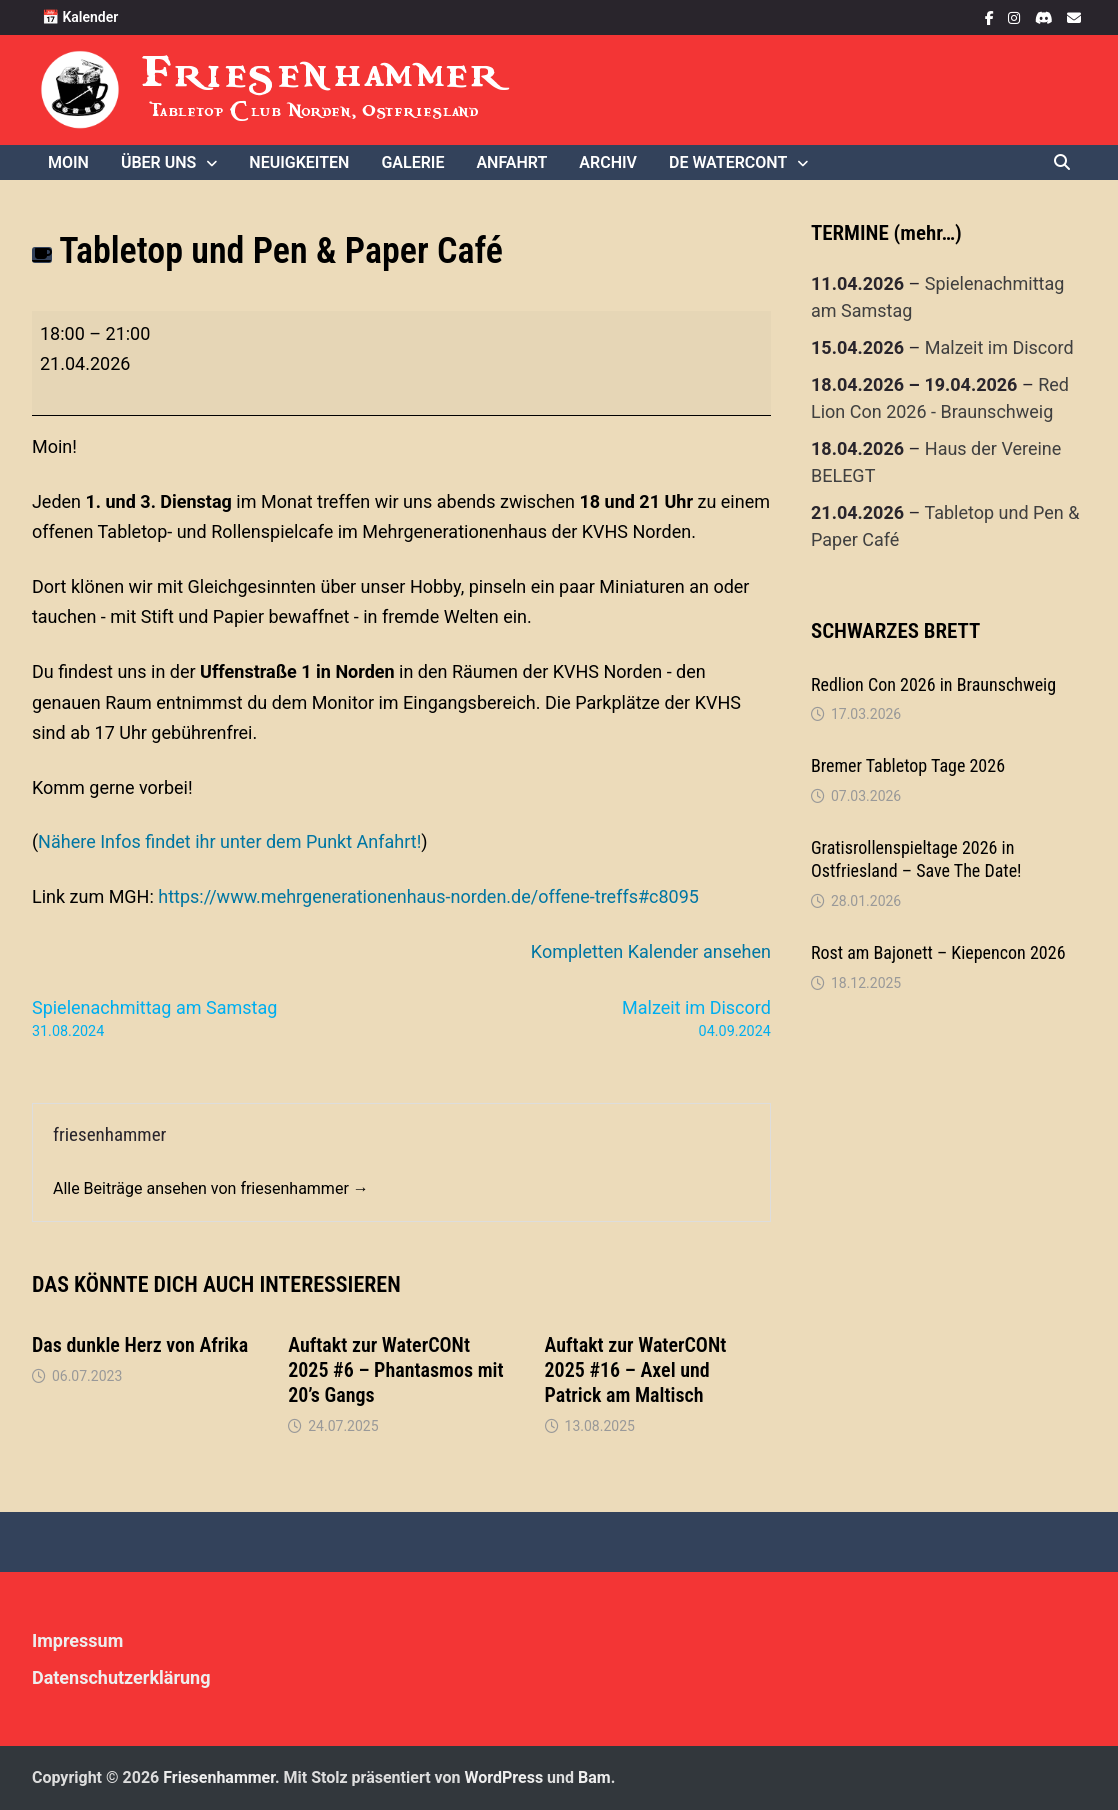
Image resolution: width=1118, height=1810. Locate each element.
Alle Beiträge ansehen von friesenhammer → (211, 1188)
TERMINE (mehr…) (886, 233)
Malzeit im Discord (999, 347)
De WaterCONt (728, 162)
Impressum (77, 1640)
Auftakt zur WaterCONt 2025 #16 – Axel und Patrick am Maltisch (636, 1370)
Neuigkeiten (299, 162)
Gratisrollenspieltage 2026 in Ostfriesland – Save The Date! (916, 859)
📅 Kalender (80, 17)
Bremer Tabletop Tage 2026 (908, 765)
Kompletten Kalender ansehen (651, 951)
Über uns (158, 162)
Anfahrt (511, 162)
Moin (68, 162)
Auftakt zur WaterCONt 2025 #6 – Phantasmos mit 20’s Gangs (395, 1370)
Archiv (608, 162)
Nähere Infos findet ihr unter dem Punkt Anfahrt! (229, 841)
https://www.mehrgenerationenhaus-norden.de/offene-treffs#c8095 (428, 896)
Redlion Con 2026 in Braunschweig (933, 684)
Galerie (412, 162)
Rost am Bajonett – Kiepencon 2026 (938, 952)
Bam (594, 1777)
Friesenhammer (323, 72)
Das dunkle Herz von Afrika (140, 1345)
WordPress (503, 1777)
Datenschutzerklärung (121, 1677)
